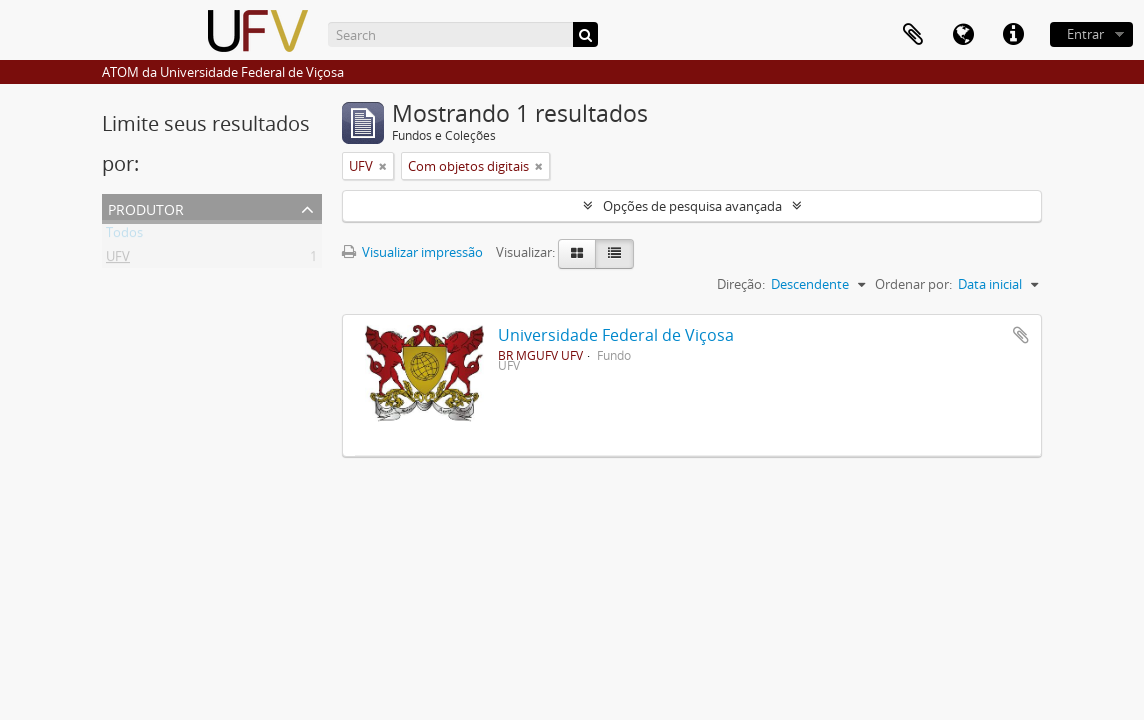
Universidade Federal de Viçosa (616, 335)
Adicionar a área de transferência (1021, 335)
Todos (124, 236)
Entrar (1085, 34)
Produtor (146, 207)
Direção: (741, 284)
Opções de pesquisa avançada (692, 206)
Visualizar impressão (412, 252)
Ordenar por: (913, 284)
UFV (118, 260)
